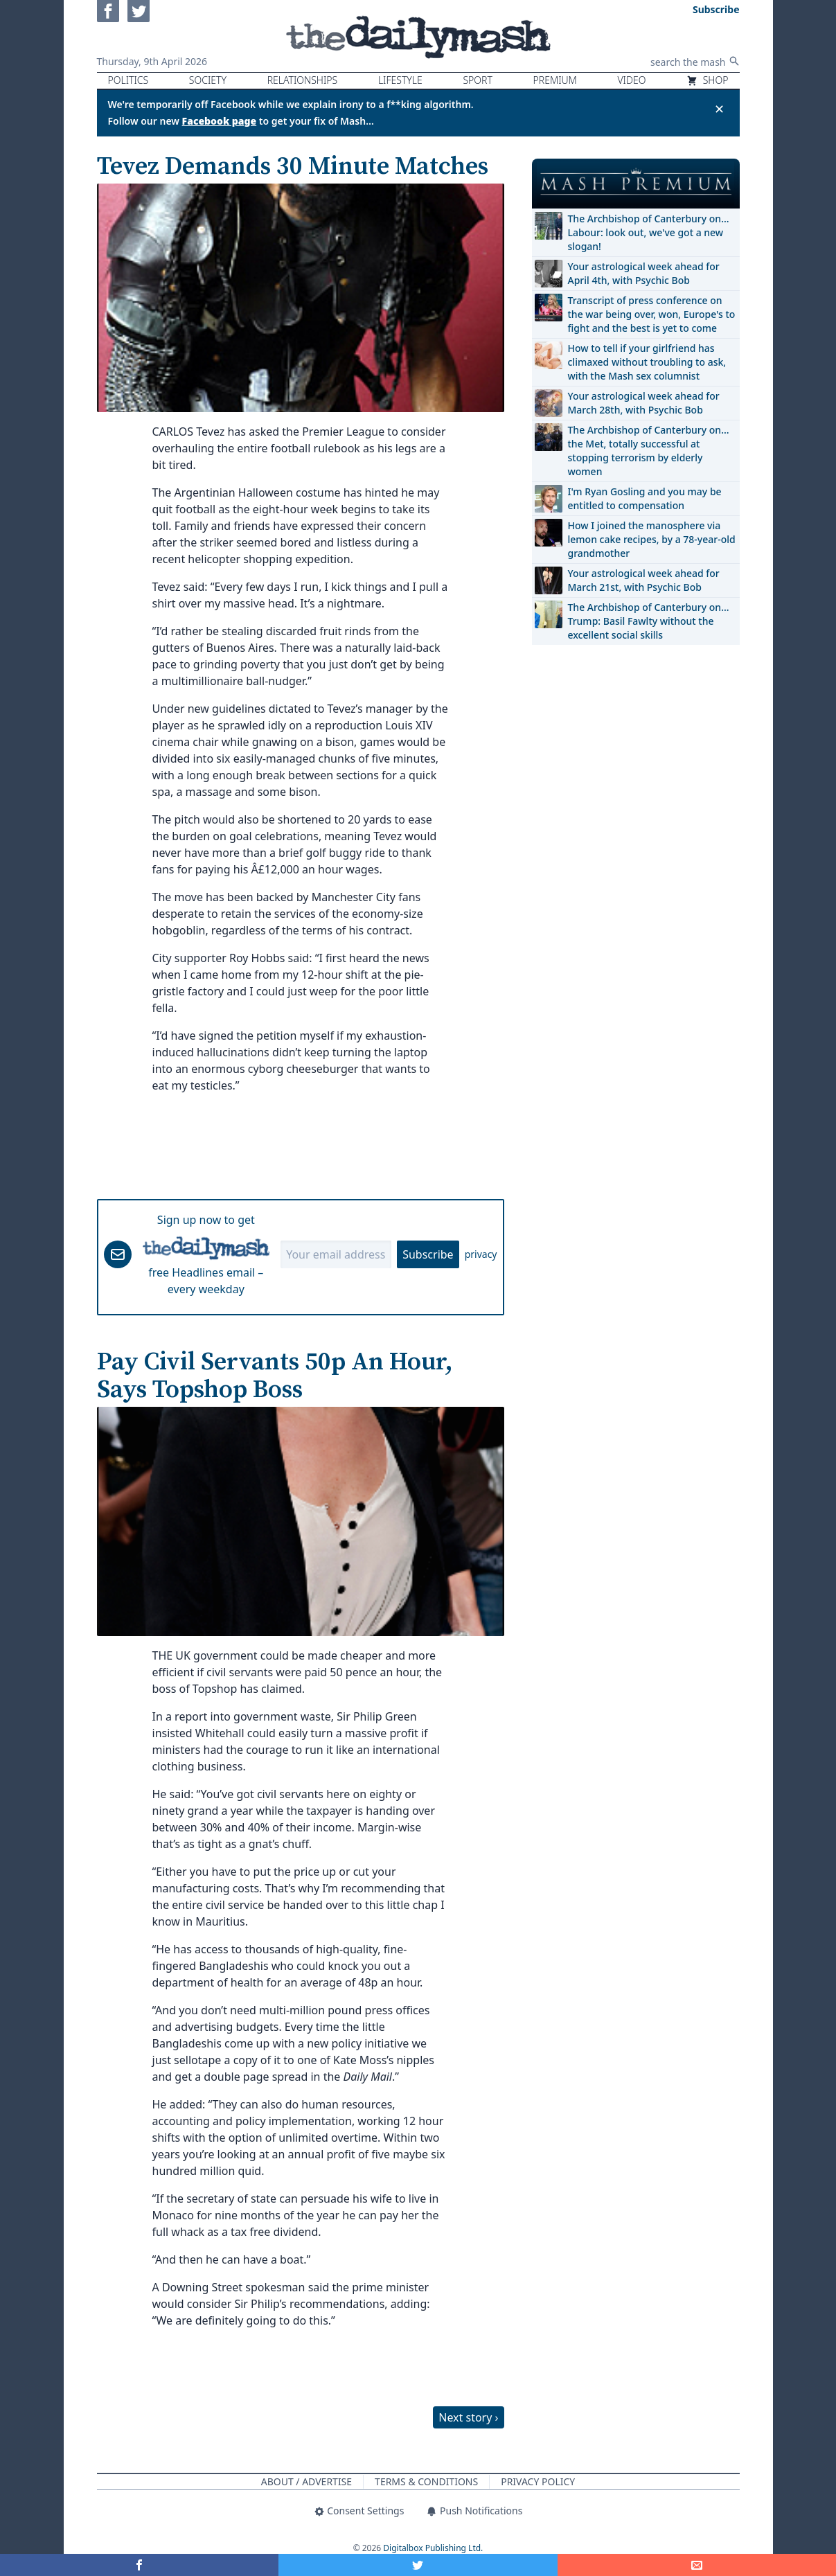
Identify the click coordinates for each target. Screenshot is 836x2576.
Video (631, 80)
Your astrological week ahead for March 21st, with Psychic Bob (644, 580)
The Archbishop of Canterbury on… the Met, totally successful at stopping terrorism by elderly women (648, 450)
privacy (481, 1254)
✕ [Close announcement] (719, 108)
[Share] (697, 2565)
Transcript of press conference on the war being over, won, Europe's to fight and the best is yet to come (652, 314)
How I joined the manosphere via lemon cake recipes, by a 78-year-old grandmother (652, 539)
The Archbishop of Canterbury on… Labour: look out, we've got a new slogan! (648, 232)
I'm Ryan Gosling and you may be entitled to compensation (645, 498)
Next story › (468, 2417)
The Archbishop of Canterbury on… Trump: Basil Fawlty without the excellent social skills (648, 621)
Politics (128, 80)
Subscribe (427, 1254)
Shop (707, 80)
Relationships (302, 80)
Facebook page (219, 120)
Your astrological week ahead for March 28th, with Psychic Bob (644, 402)
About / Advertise (306, 2481)
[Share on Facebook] (139, 2565)
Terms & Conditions (426, 2481)
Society (207, 80)
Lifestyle (400, 80)
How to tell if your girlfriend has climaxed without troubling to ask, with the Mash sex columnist (647, 361)
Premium (555, 80)
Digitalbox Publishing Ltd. (433, 2548)
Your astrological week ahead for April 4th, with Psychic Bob (644, 273)
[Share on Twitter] (417, 2565)
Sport (477, 80)
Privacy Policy (538, 2481)
